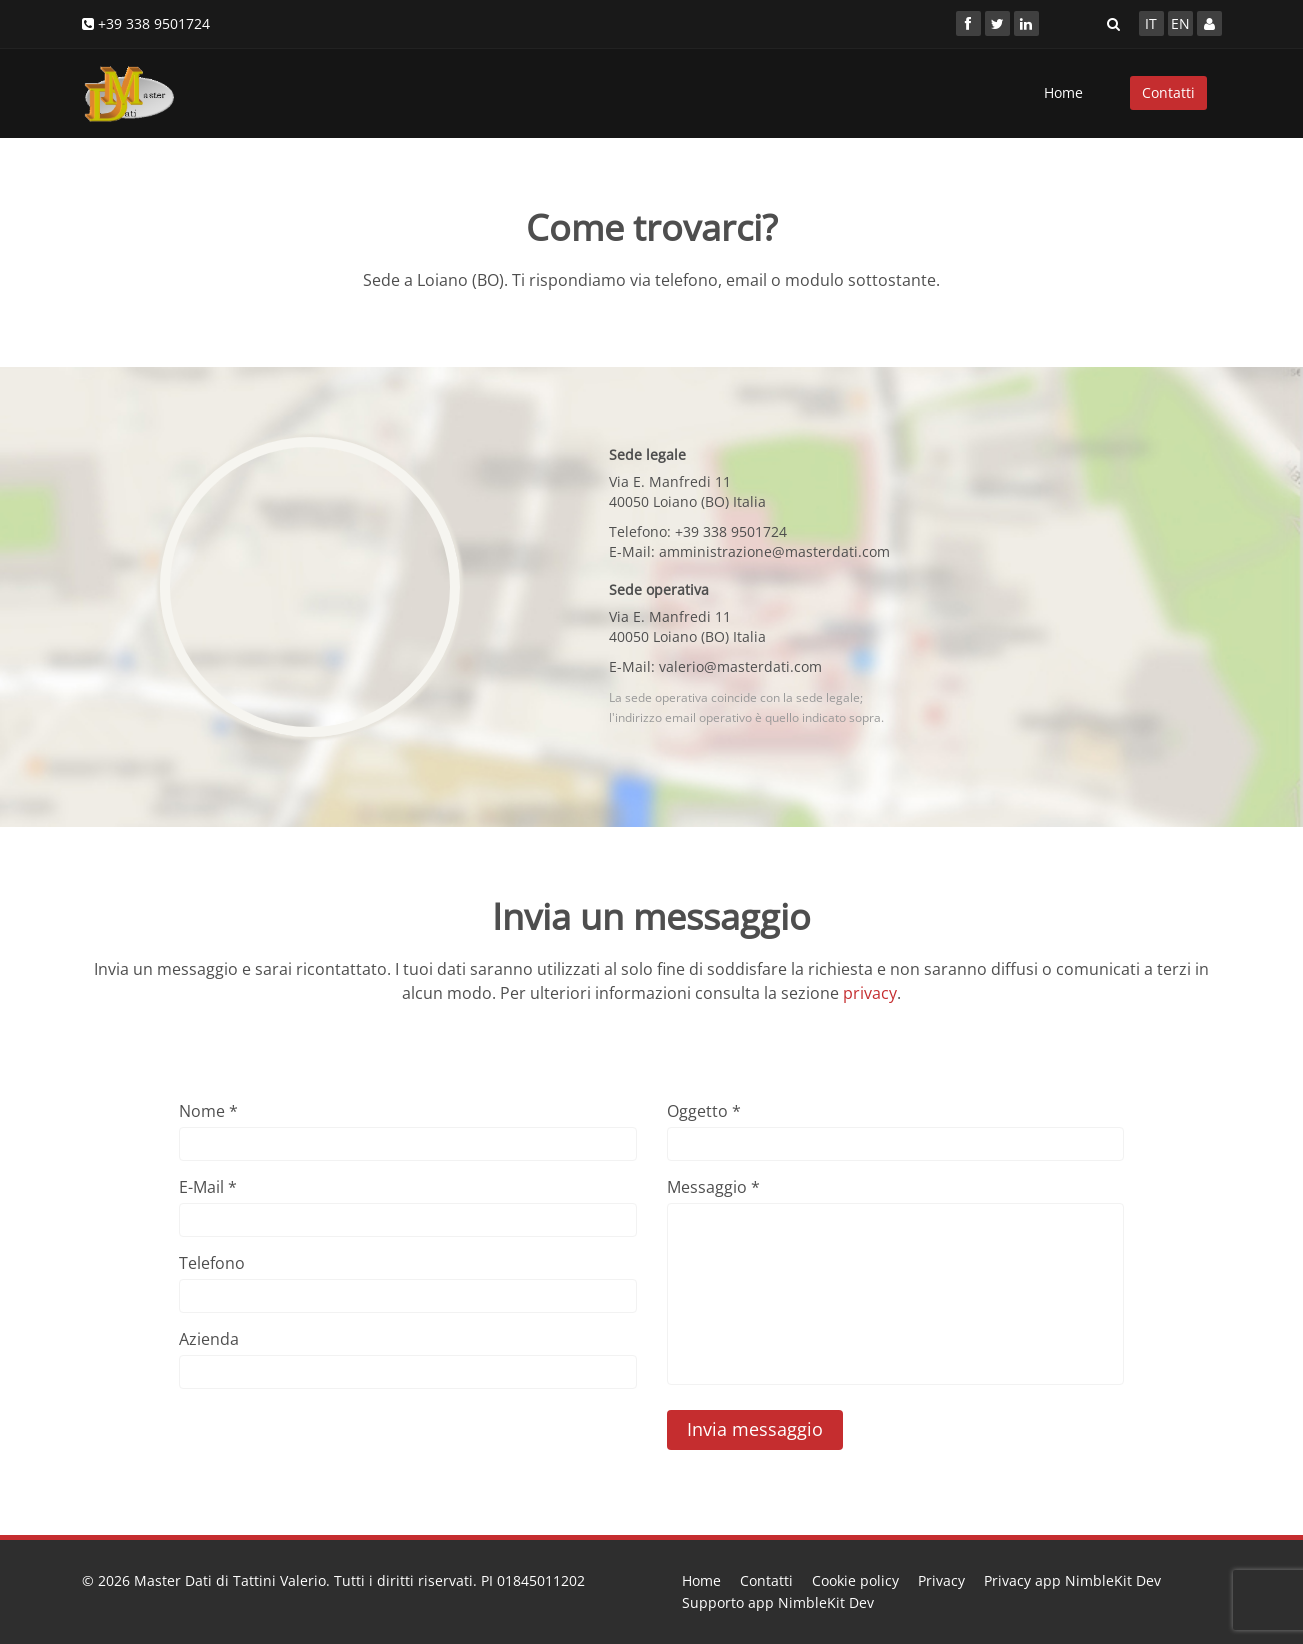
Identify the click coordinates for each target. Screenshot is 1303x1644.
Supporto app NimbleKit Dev (778, 1602)
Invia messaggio (755, 1429)
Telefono (212, 1263)
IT (1151, 23)
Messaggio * (713, 1187)
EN (1180, 23)
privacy (870, 993)
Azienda (209, 1339)
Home (1063, 92)
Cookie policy (855, 1580)
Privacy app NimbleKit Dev (1072, 1580)
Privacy (941, 1580)
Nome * (208, 1111)
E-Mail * (208, 1187)
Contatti (1168, 92)
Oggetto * (704, 1111)
